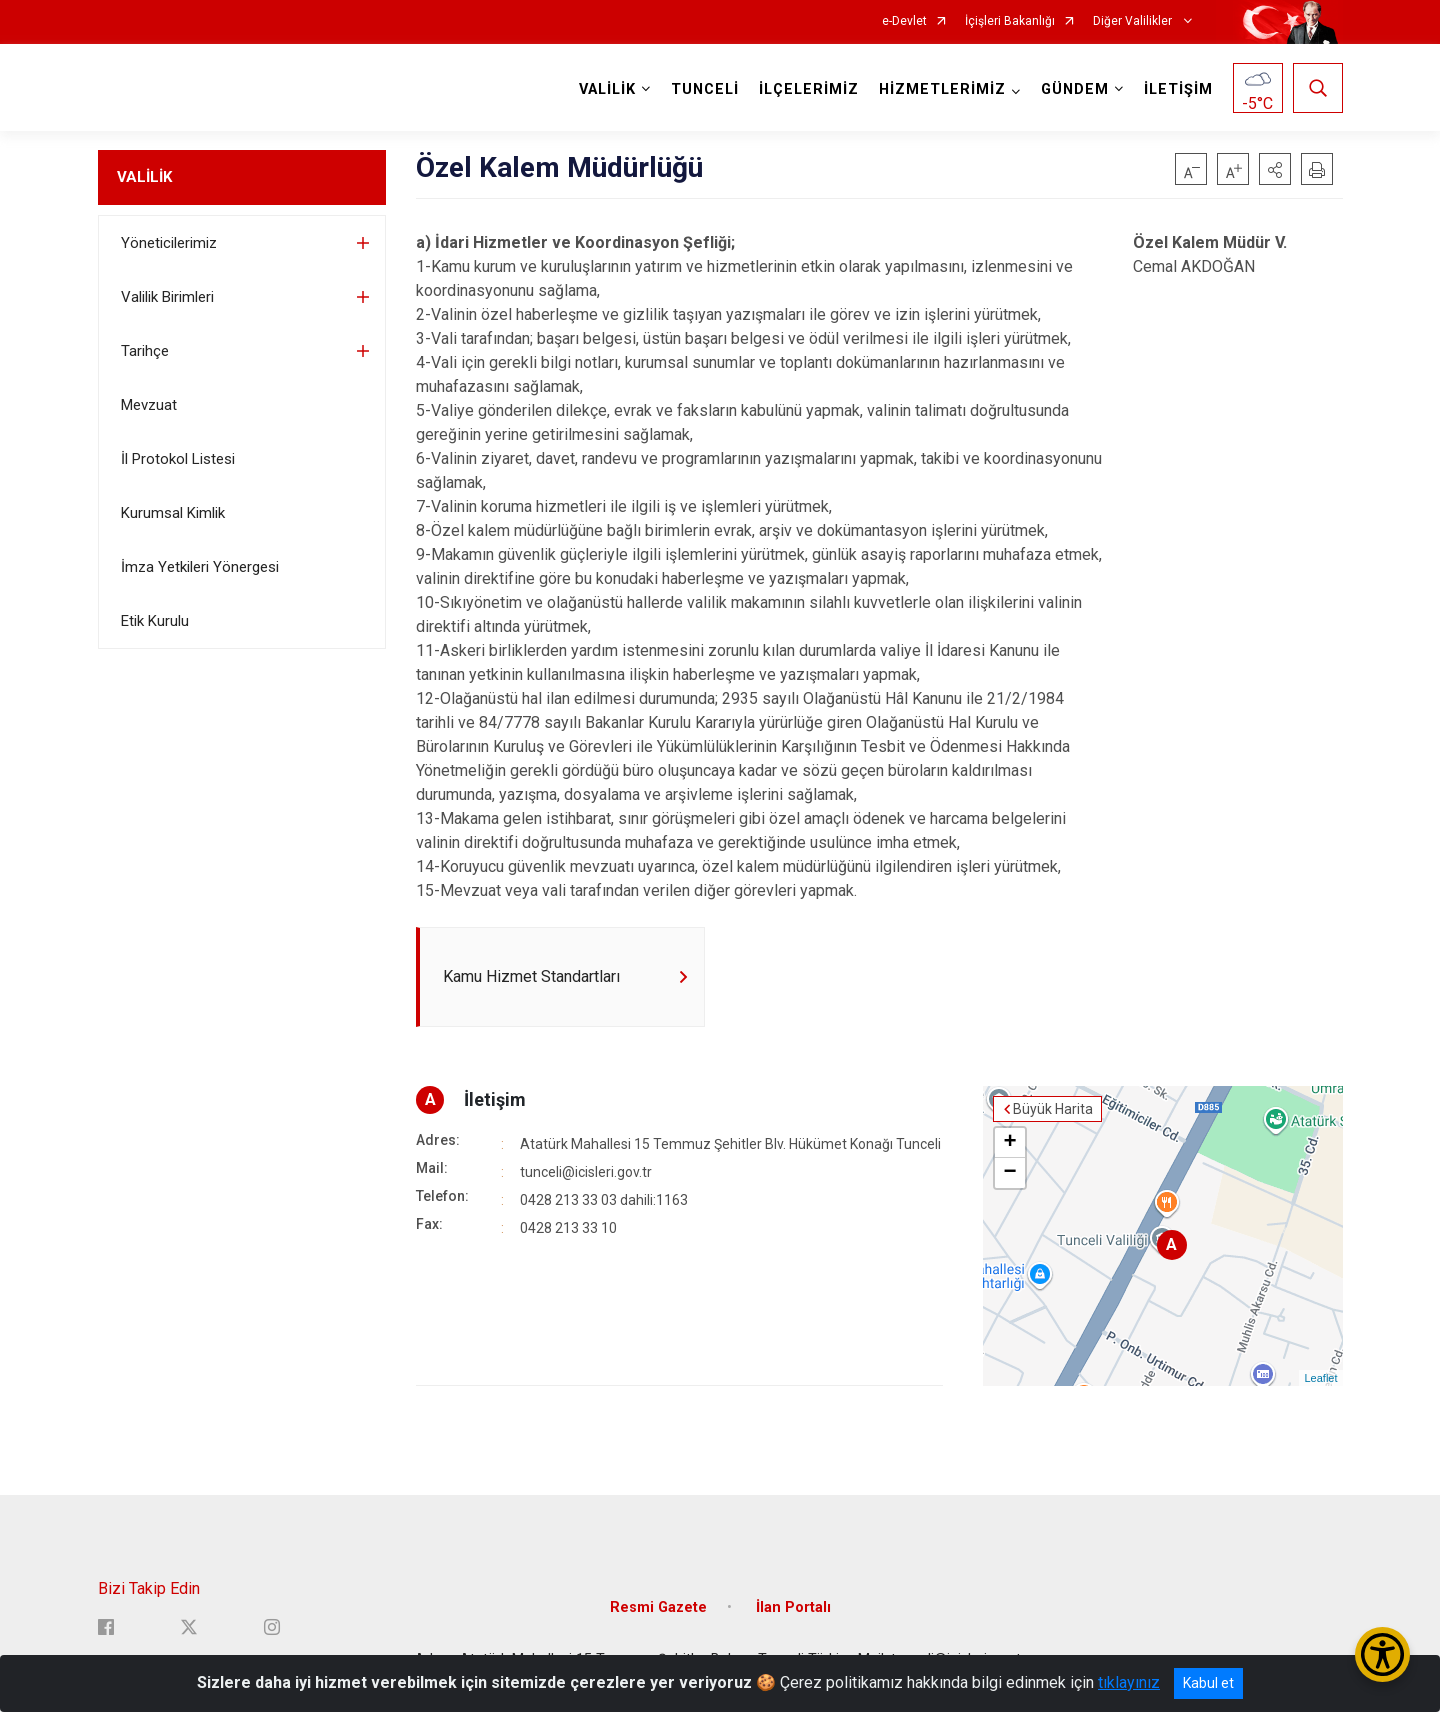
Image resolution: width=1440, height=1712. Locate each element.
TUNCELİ (705, 89)
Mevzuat (149, 405)
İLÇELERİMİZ (809, 89)
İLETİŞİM (1178, 89)
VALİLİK (144, 177)
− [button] (1009, 1173)
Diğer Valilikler (1134, 21)
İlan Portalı (793, 1607)
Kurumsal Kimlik (173, 513)
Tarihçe (145, 351)
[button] (1275, 169)
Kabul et (1208, 1683)
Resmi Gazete (658, 1607)
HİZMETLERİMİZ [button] (942, 89)
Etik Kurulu (155, 621)
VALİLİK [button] (607, 89)
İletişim (495, 1099)
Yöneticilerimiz (169, 243)
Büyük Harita (1053, 1109)
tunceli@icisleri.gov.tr (586, 1172)
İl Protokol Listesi (178, 459)
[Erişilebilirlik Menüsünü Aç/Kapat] (1382, 1654)
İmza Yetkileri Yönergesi (200, 567)
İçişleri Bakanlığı (1010, 21)
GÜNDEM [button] (1075, 89)
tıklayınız (1129, 1682)
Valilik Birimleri (167, 297)
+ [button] (1009, 1143)
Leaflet (1320, 1378)
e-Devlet (904, 21)
